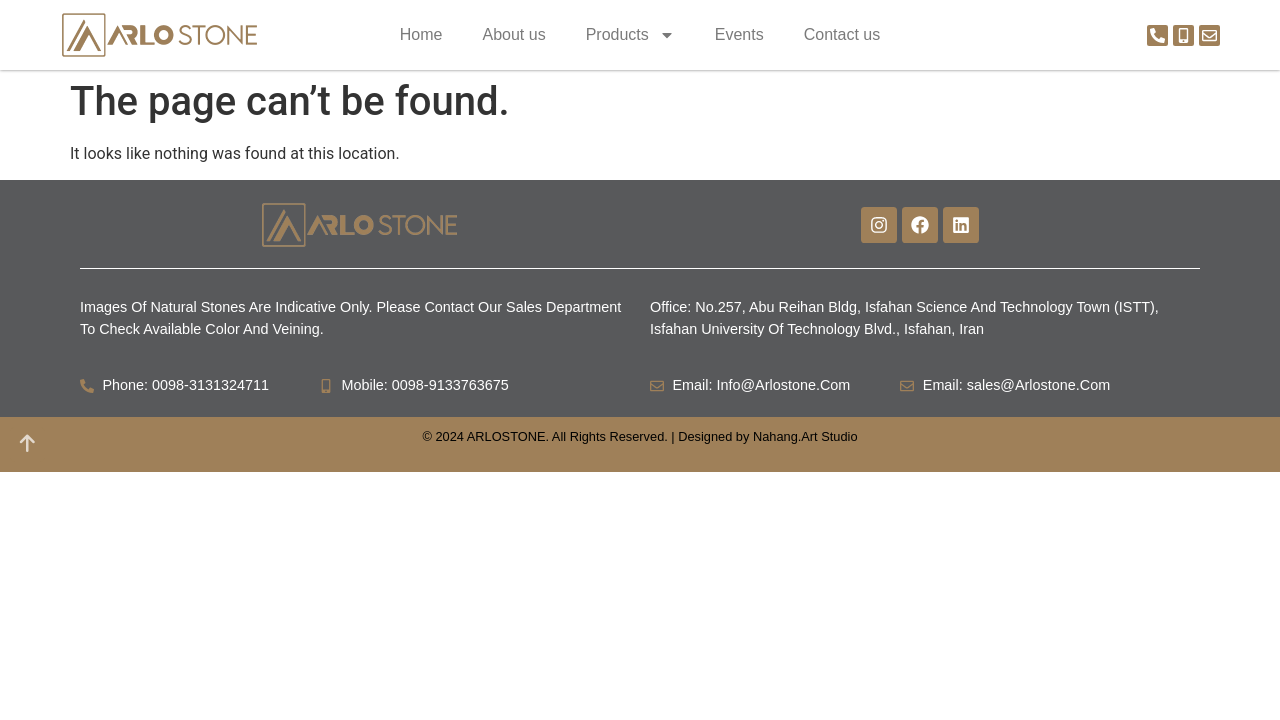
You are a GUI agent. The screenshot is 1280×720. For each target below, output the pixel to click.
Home (421, 34)
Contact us (842, 34)
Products (630, 35)
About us (513, 34)
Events (739, 34)
